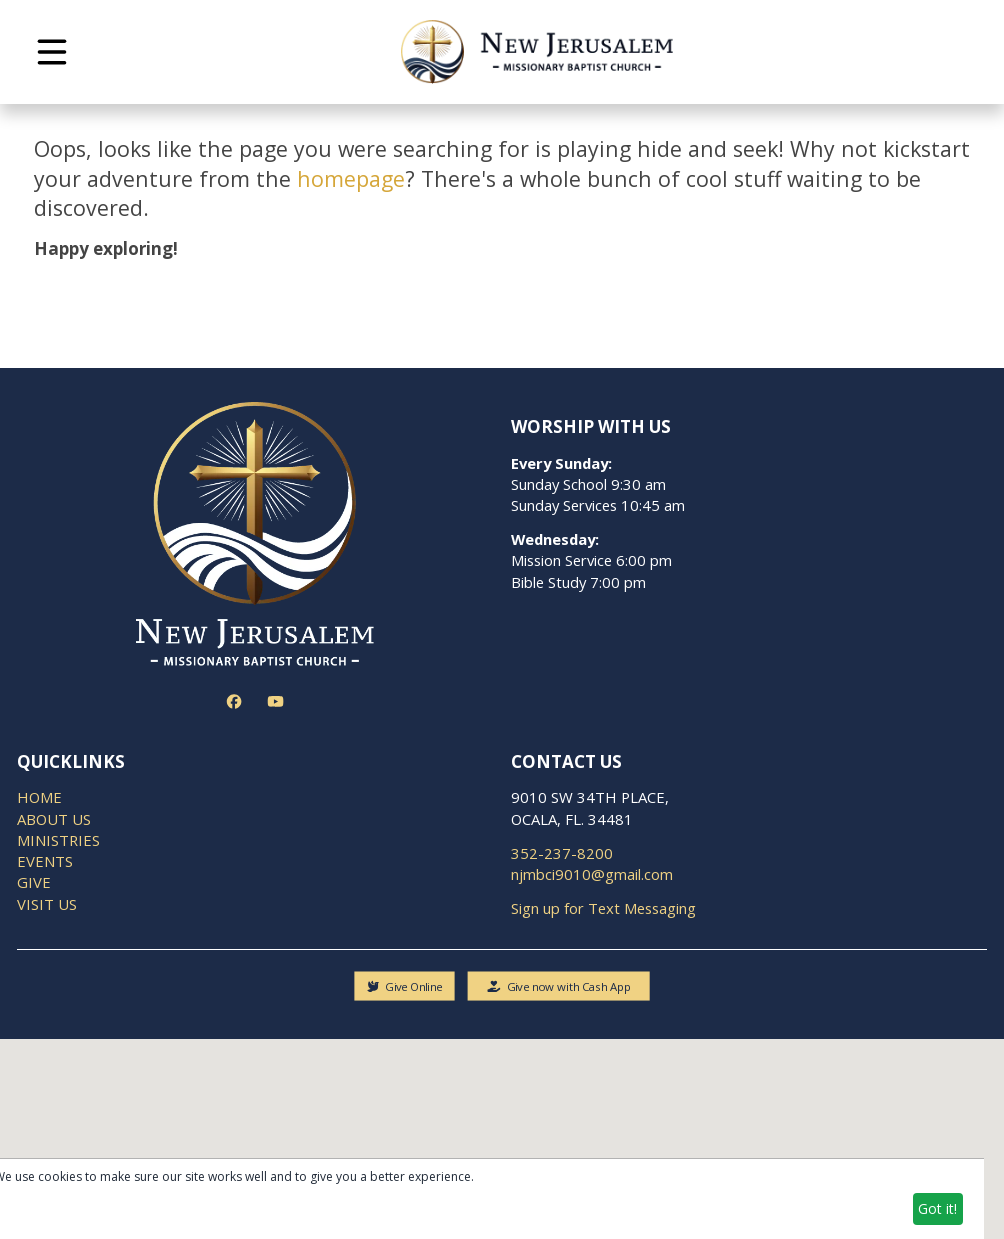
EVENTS (45, 861)
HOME (39, 797)
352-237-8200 (562, 853)
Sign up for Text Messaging (603, 908)
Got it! (937, 1208)
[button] (52, 52)
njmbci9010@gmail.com (592, 874)
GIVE (34, 882)
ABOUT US (54, 819)
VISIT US (47, 904)
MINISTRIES (58, 840)
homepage (351, 178)
